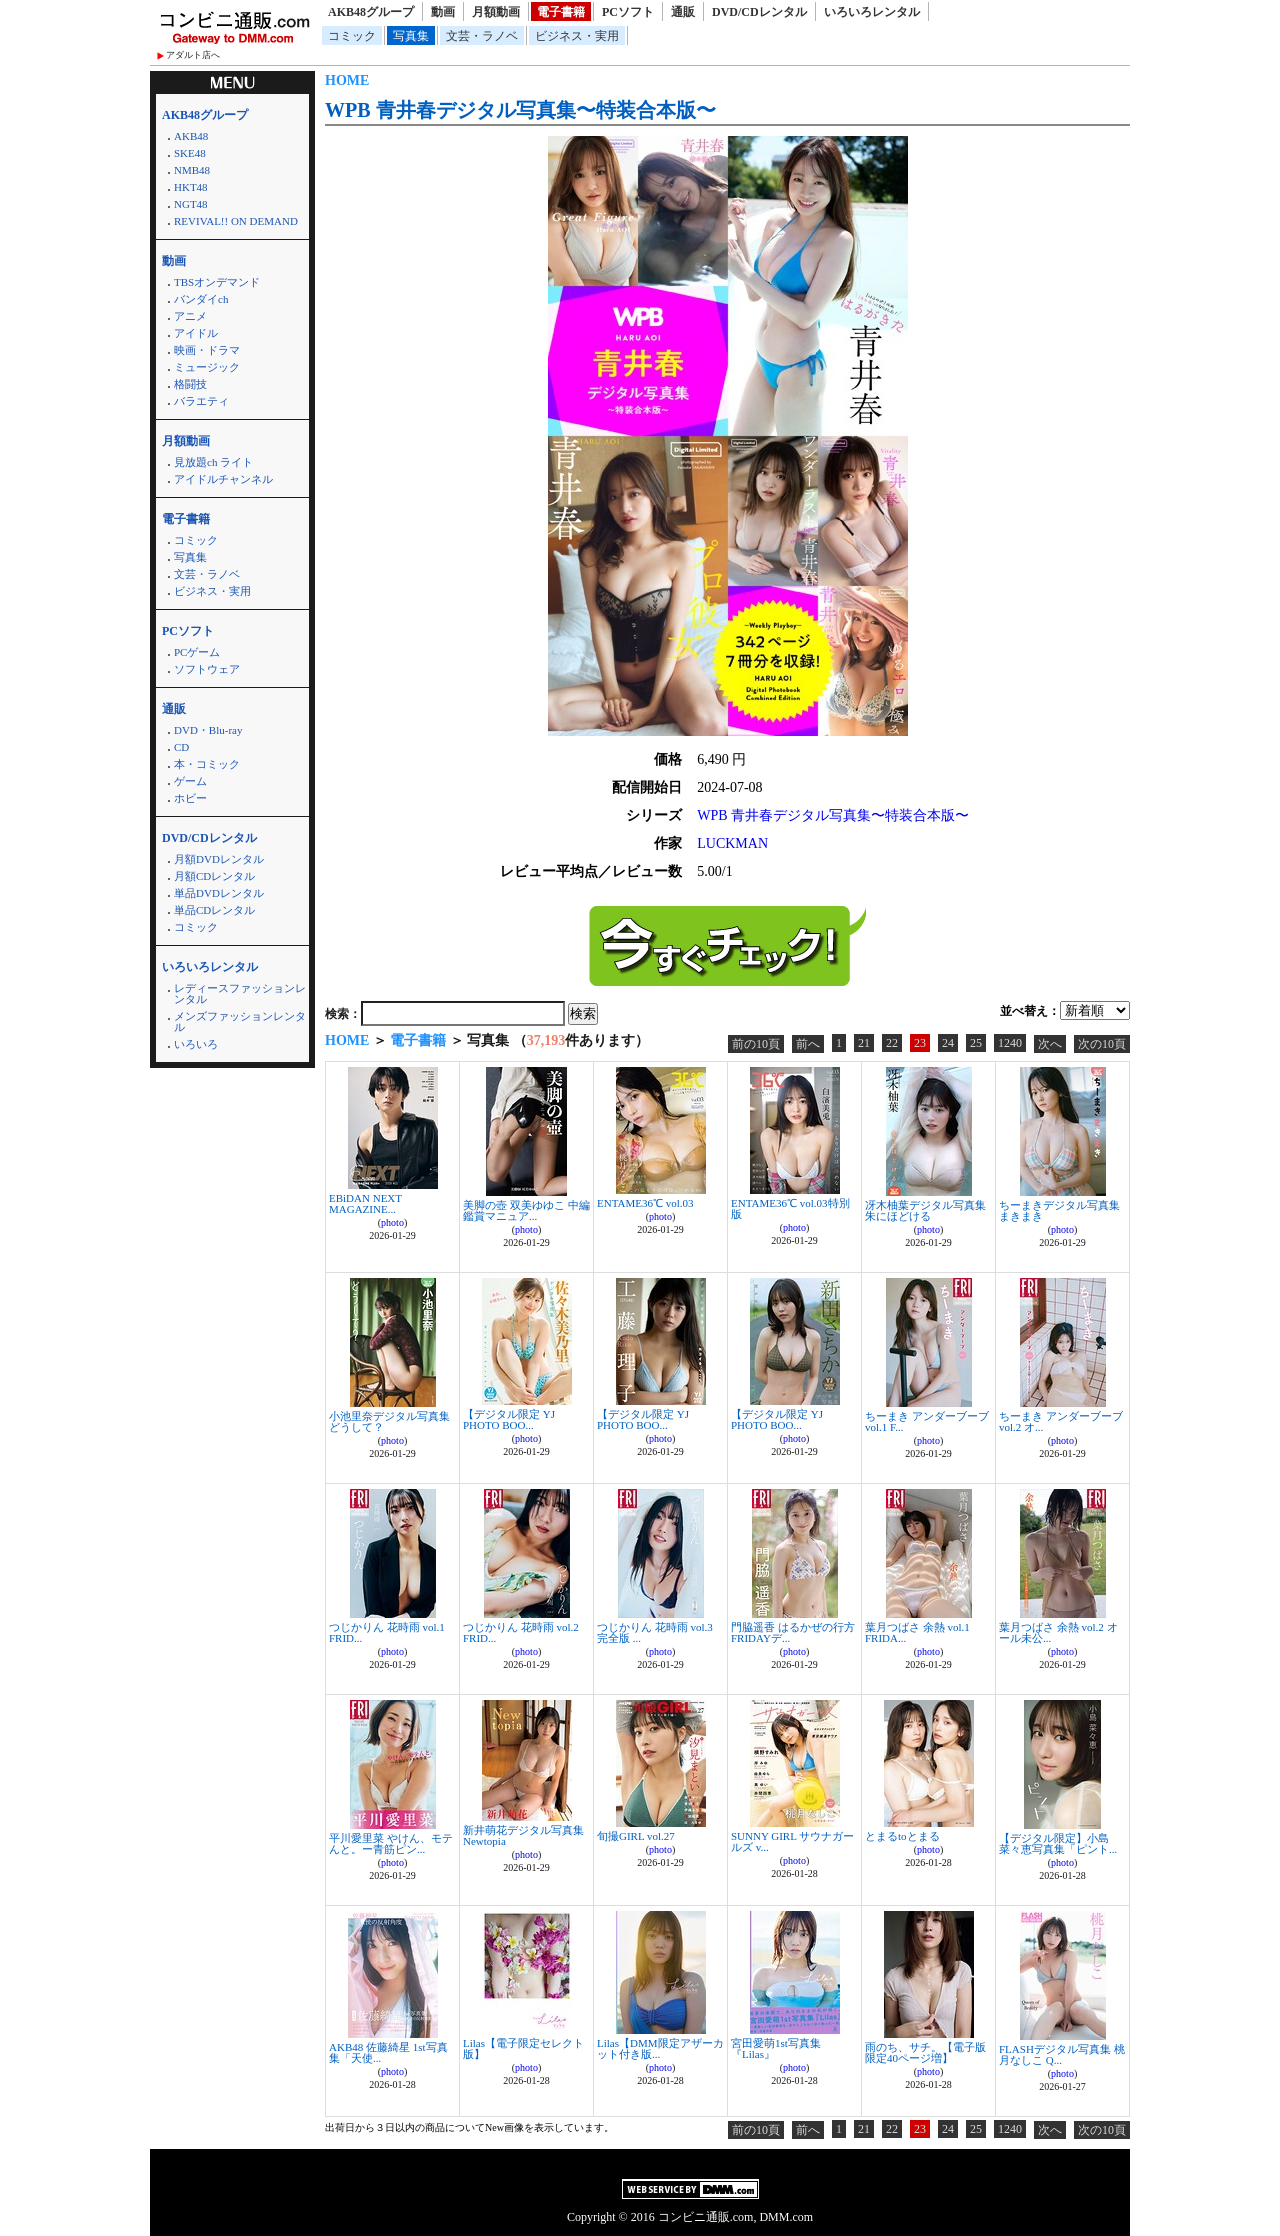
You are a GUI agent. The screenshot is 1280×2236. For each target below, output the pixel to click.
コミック (352, 36)
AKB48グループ (371, 12)
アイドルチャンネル (223, 479)
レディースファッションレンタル (240, 993)
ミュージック (207, 367)
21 (864, 1043)
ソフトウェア (207, 669)
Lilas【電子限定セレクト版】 (523, 2048)
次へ (1050, 1044)
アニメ (190, 316)
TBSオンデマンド (217, 282)
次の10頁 (1102, 1044)
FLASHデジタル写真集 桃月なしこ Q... (1062, 2054)
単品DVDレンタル (219, 893)
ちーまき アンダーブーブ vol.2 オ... (1061, 1421)
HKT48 (191, 187)
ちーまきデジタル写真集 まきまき (1059, 1210)
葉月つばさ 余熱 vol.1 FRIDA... (917, 1632)
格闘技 (190, 384)
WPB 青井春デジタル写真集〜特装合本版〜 (520, 110)
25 (976, 1043)
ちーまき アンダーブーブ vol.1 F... (927, 1421)
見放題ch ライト (213, 462)
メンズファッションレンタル (240, 1021)
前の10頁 (756, 1044)
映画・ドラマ (207, 350)
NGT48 (191, 204)
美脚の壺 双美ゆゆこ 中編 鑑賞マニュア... (526, 1210)
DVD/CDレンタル (759, 12)
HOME (347, 80)
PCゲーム (197, 652)
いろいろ (196, 1044)
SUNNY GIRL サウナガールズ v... (792, 1841)
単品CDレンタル (214, 910)
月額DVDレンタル (219, 859)
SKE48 (190, 153)
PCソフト (628, 12)
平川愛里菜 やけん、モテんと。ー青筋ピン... (391, 1843)
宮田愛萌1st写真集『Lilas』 (776, 2048)
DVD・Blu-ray (208, 730)
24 (948, 1043)
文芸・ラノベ (482, 36)
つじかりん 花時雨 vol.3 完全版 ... (655, 1632)
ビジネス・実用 (577, 36)
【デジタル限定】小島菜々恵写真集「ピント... (1058, 1843)
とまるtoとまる (902, 1836)
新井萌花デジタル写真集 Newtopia (523, 1835)
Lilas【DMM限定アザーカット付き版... (660, 2048)
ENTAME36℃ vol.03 (645, 1203)
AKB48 (191, 136)
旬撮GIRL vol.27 (636, 1836)
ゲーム (190, 781)
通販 (683, 12)
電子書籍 (561, 12)
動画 (443, 12)
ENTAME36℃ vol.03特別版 (790, 1208)
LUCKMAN (732, 843)
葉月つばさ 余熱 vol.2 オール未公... (1058, 1632)
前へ (808, 1044)
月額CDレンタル (214, 876)
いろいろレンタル (872, 12)
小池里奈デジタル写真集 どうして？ (389, 1421)
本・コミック (207, 764)
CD (181, 747)
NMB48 (192, 170)
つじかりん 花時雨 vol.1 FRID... (387, 1632)
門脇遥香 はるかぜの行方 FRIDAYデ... (793, 1632)
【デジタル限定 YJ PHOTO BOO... (509, 1419)
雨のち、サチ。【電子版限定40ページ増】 (925, 2052)
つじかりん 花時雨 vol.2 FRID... (521, 1632)
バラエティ (201, 401)
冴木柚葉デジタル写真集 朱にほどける (925, 1210)
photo (392, 1222)
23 (920, 1043)
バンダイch (201, 299)
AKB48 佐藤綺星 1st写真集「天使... (388, 2052)
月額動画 (496, 12)
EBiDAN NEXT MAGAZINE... (365, 1203)
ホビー (190, 798)
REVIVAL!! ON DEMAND (236, 221)
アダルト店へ (193, 55)
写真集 (411, 36)
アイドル (196, 333)
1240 (1010, 1043)
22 (892, 1043)
